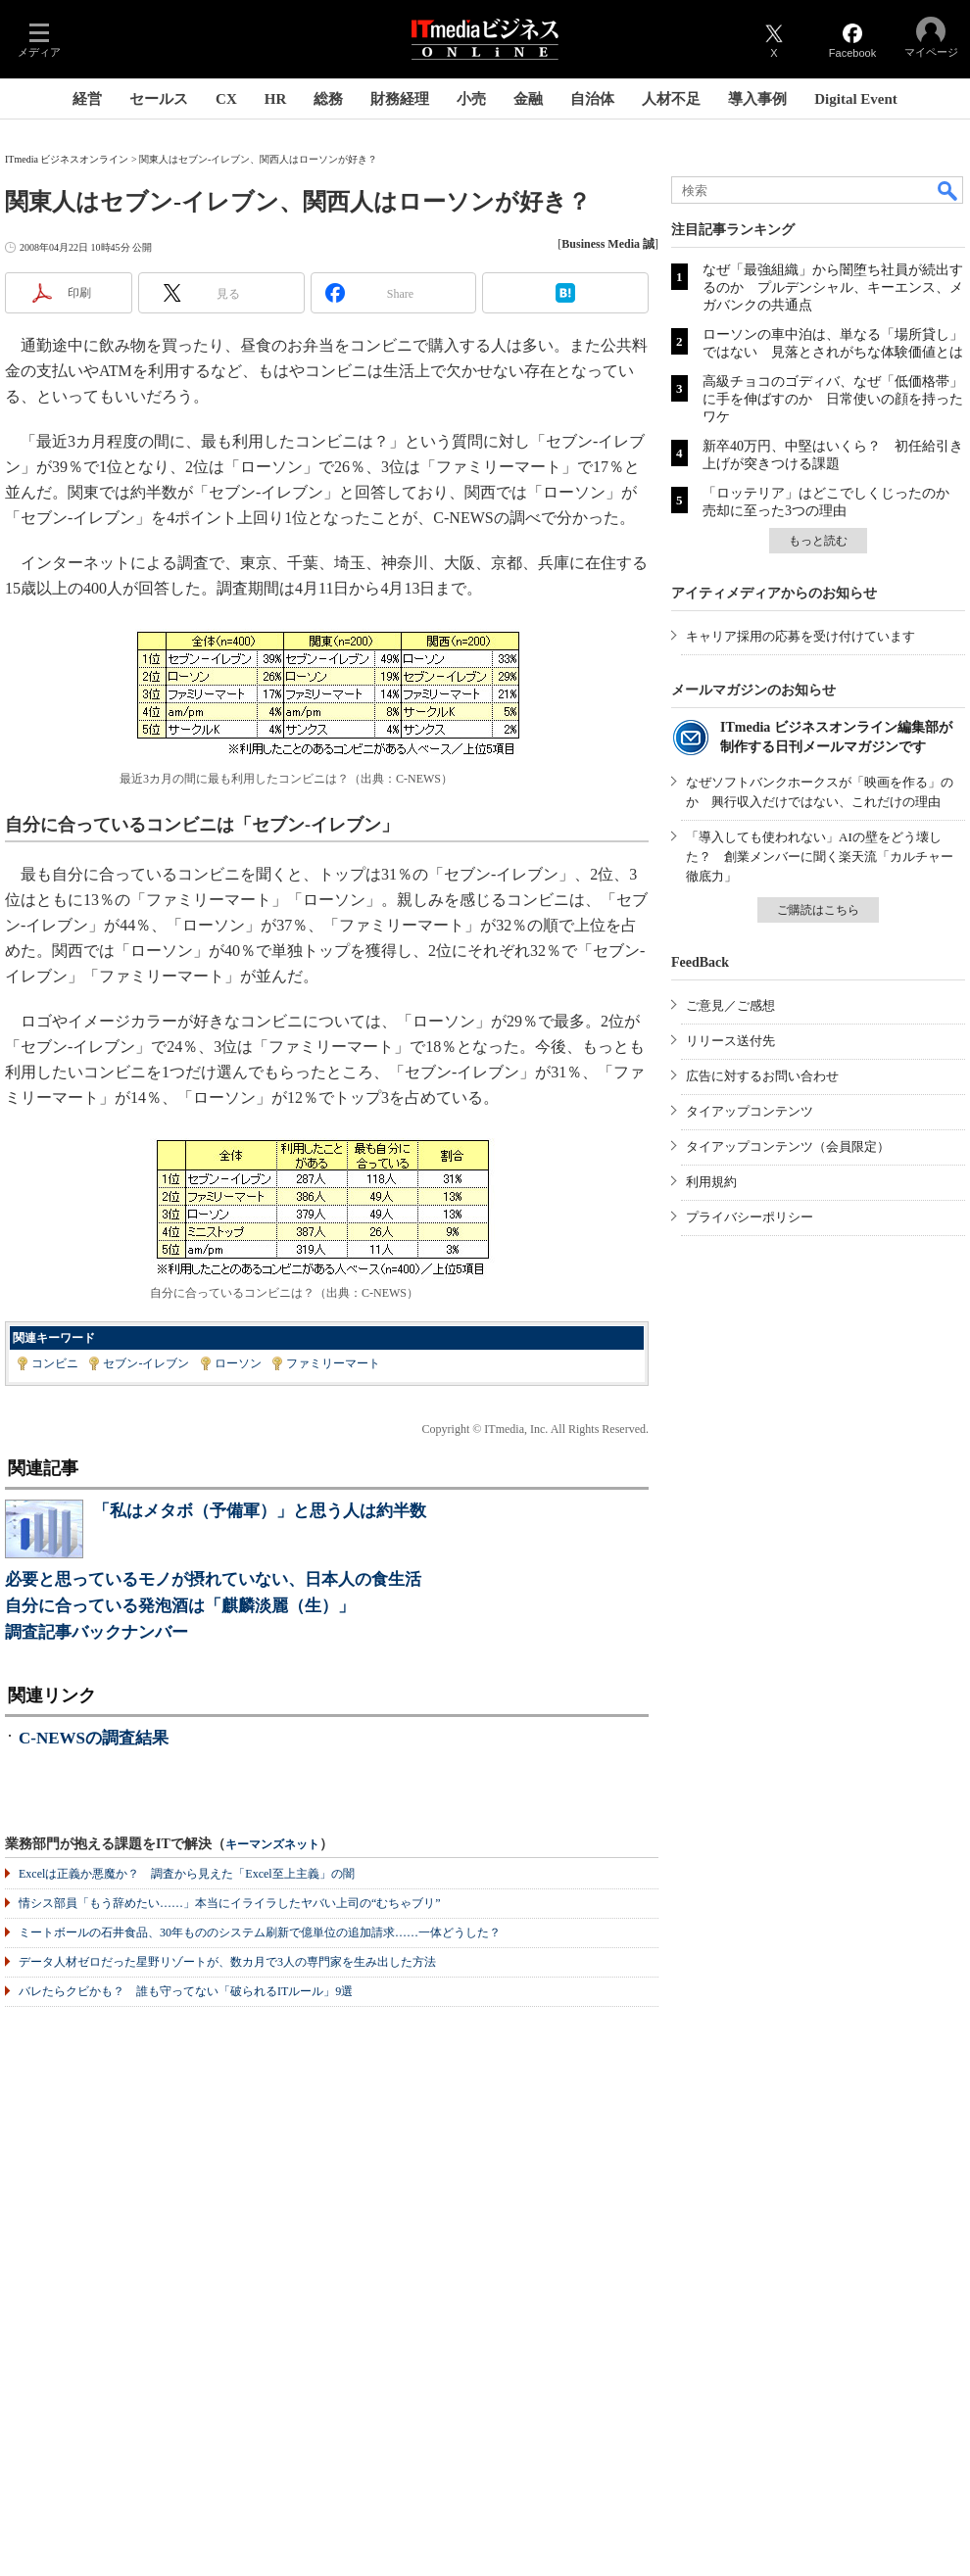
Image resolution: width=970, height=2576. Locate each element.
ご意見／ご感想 (730, 1005)
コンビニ (54, 1363)
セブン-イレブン (146, 1363)
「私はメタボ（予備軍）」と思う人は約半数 (259, 1511)
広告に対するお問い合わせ (762, 1076)
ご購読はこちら (818, 910)
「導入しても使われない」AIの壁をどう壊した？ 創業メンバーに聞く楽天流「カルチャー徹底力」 (819, 856)
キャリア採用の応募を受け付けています (800, 636)
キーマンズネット (272, 1844)
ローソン (238, 1363)
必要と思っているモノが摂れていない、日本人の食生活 (213, 1579)
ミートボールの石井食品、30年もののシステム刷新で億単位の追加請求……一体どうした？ (260, 1932)
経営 (87, 99)
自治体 (592, 99)
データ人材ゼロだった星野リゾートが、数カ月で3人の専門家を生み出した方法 (227, 1962)
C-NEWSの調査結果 (94, 1738)
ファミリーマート (333, 1363)
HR (276, 99)
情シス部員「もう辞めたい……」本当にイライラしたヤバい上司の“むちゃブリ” (230, 1903)
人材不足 (671, 99)
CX (226, 99)
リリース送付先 (730, 1040)
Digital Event (855, 99)
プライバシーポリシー (749, 1217)
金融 (528, 99)
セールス (158, 99)
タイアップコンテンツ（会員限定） (788, 1146)
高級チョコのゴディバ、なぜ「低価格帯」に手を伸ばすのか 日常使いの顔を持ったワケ (833, 399)
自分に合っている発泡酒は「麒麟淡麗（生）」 (180, 1606)
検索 (948, 190)
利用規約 (711, 1181)
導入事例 (757, 99)
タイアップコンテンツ (749, 1111)
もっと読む (818, 541)
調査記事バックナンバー (96, 1632)
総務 (328, 99)
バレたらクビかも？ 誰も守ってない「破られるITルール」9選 (186, 1991)
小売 (471, 99)
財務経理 (399, 99)
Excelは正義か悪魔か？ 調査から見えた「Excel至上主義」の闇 (187, 1874)
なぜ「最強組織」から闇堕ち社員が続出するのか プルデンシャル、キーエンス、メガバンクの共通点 (833, 287)
